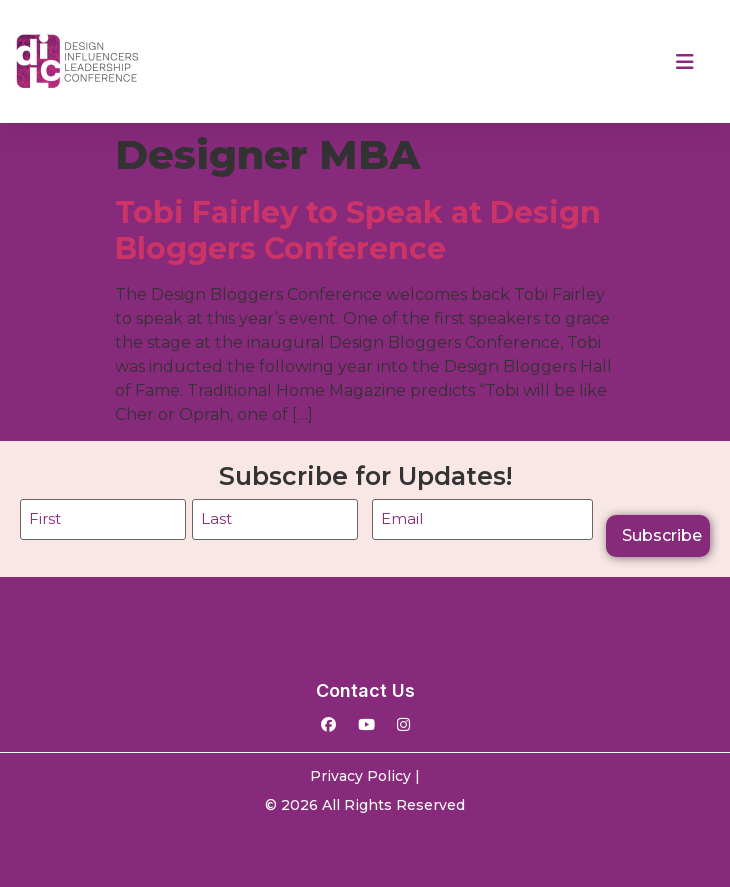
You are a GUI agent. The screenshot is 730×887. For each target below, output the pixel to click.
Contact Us (365, 690)
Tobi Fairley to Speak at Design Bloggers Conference (358, 230)
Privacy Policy (360, 776)
